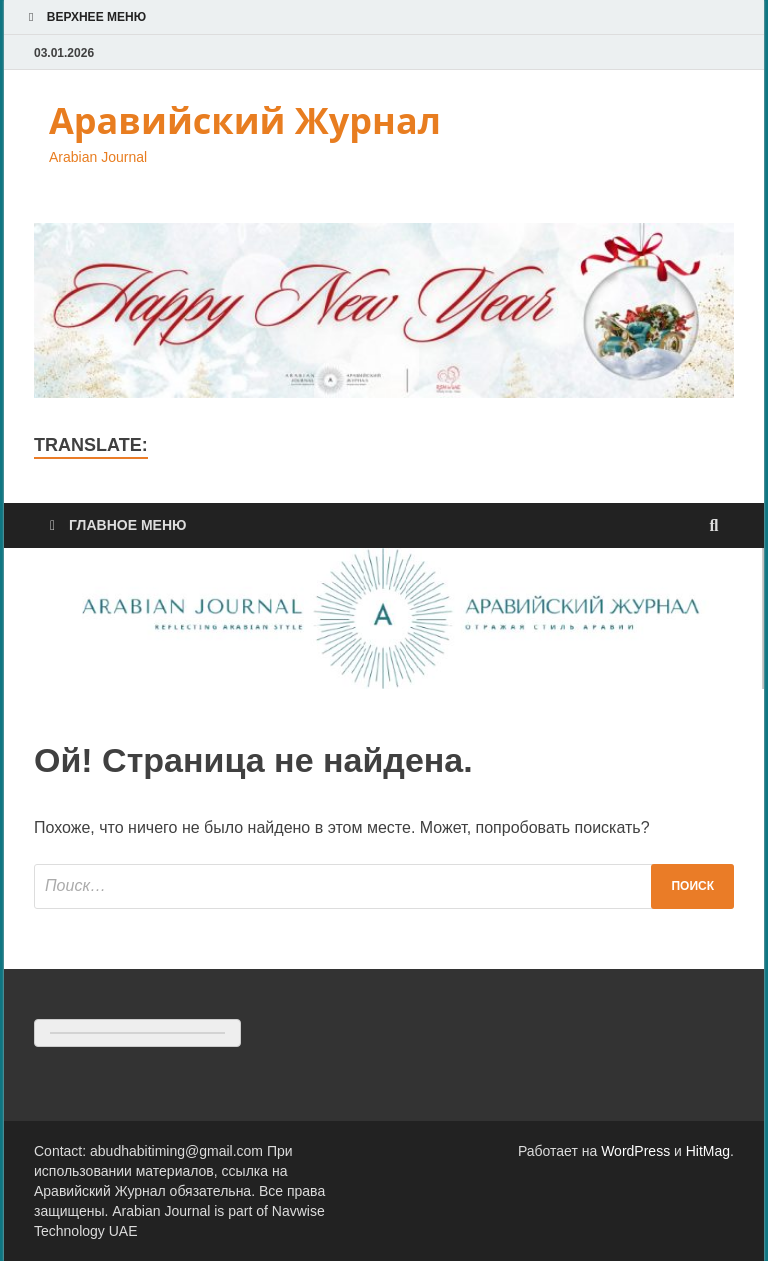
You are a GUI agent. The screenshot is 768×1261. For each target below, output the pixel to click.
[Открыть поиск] (714, 526)
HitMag (708, 1151)
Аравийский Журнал (245, 120)
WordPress (635, 1151)
